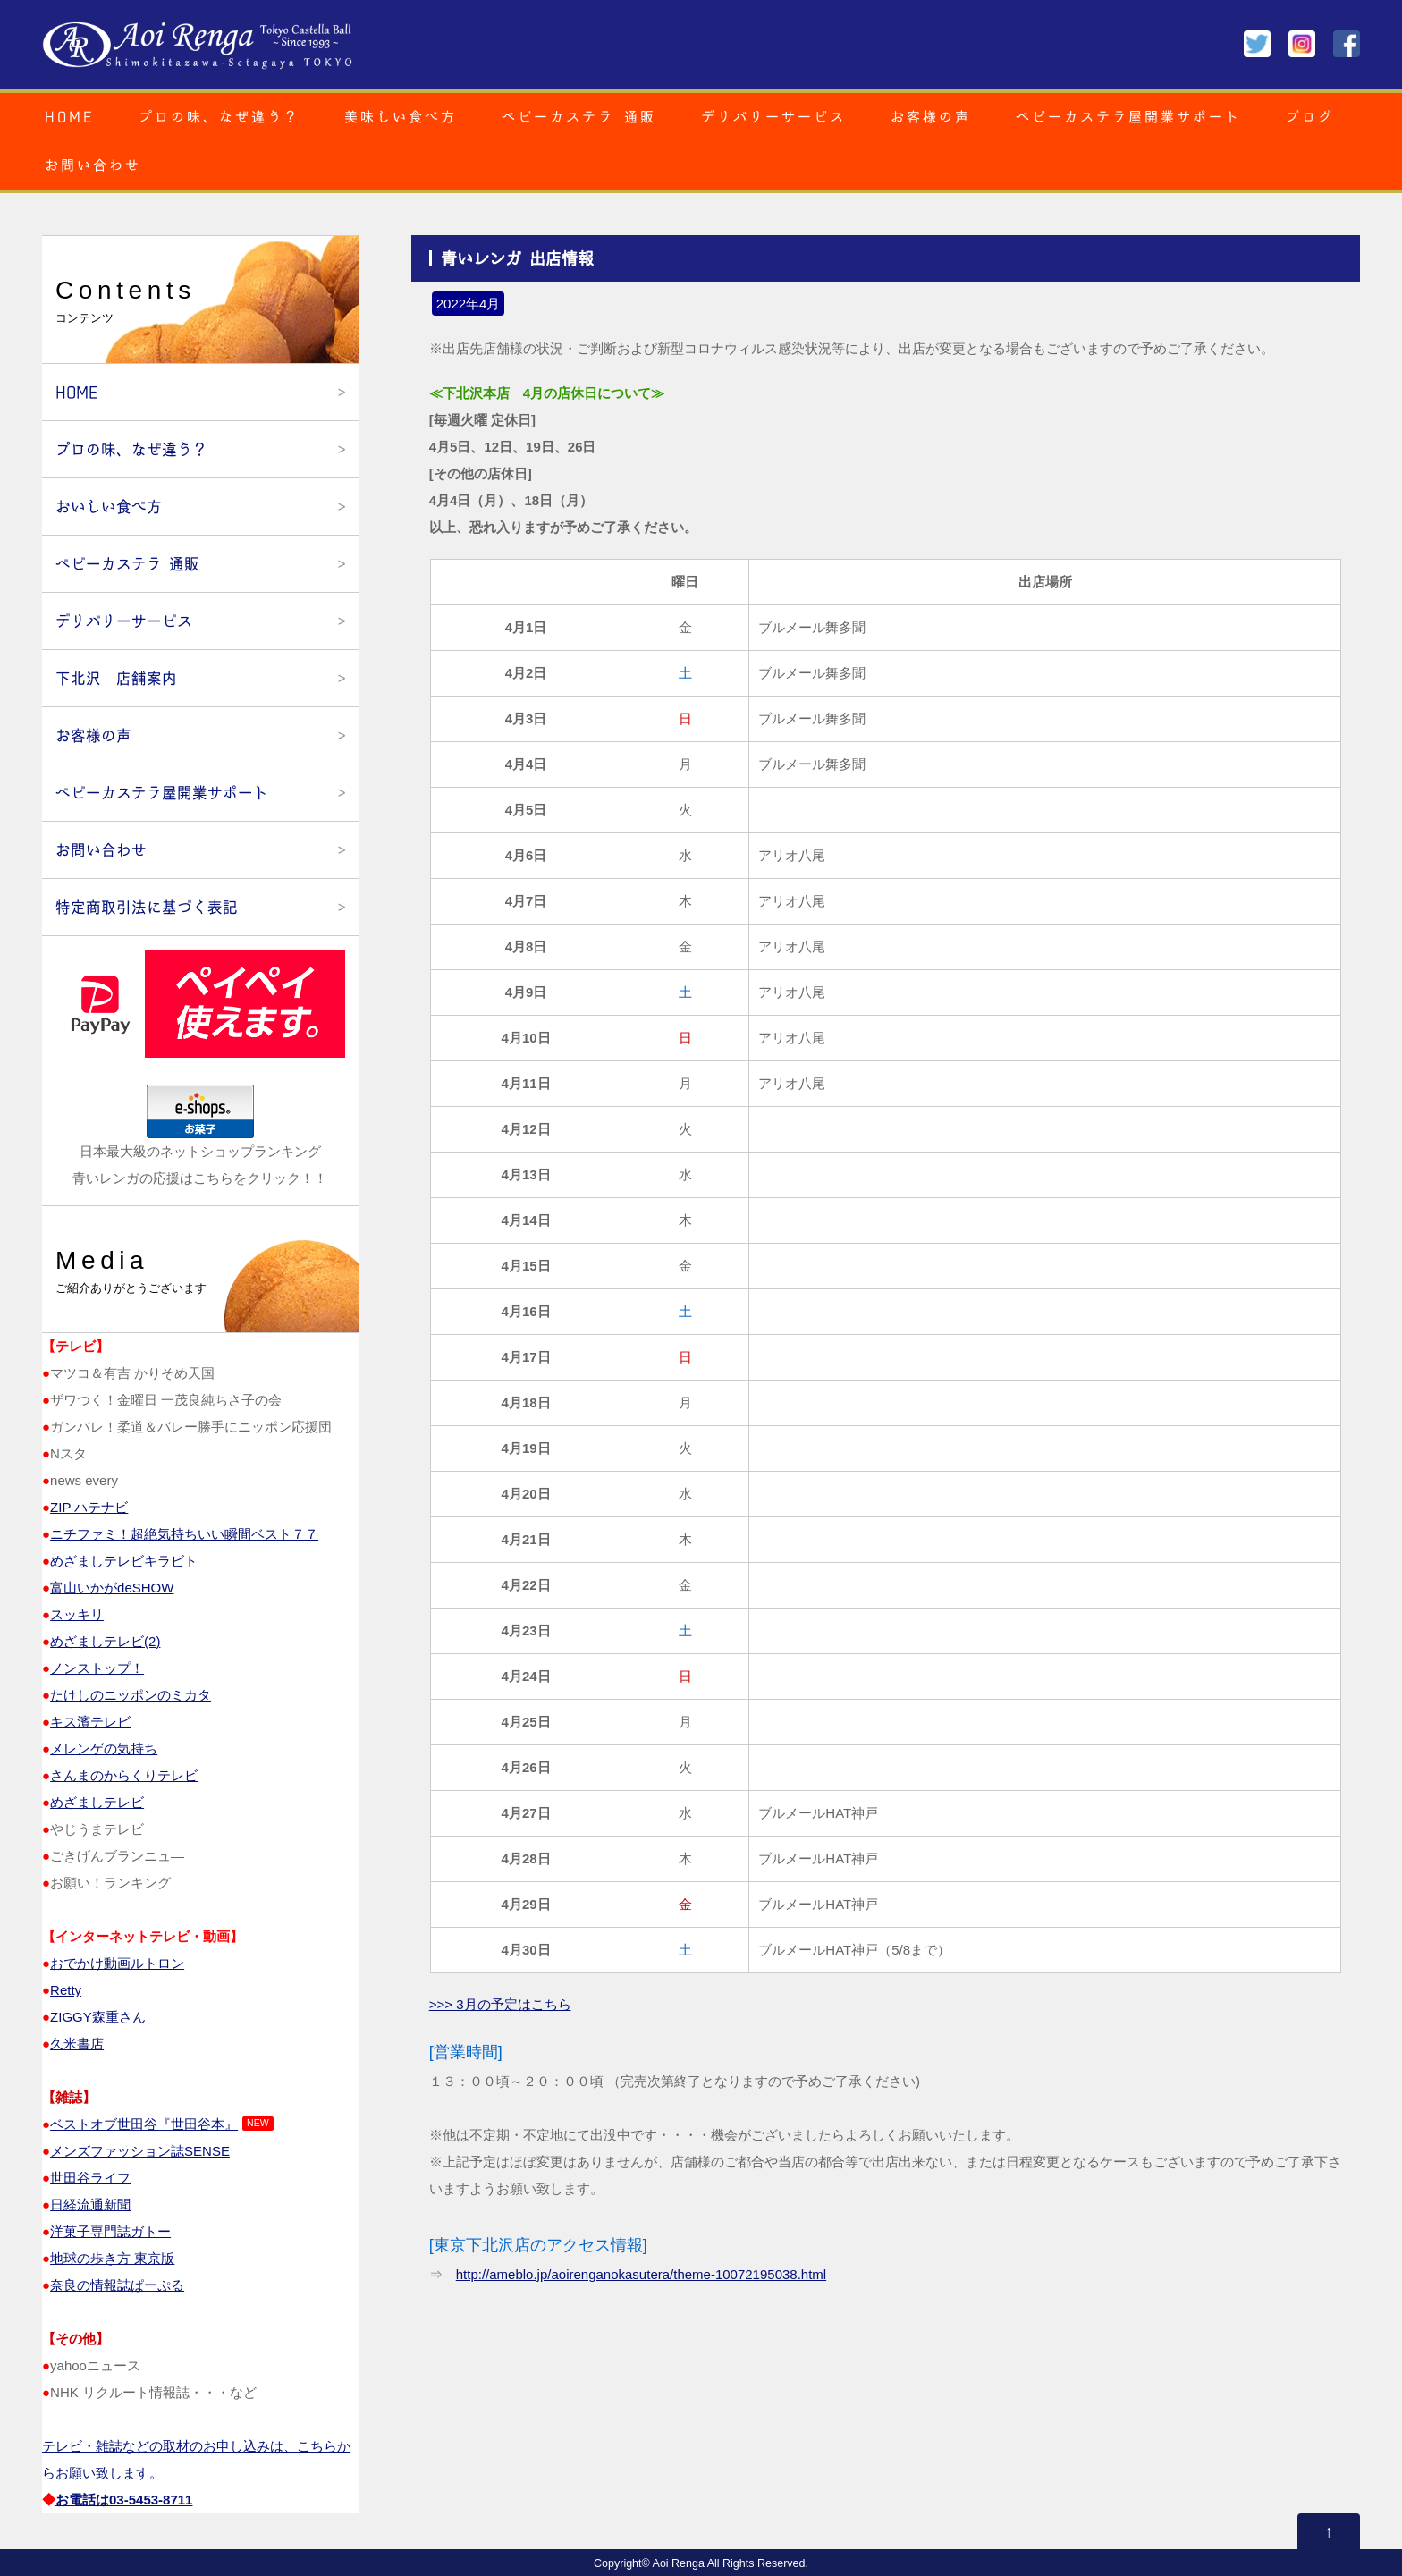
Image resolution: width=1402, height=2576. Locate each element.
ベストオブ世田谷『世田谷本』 (144, 2124)
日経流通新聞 (90, 2204)
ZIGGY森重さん (98, 2016)
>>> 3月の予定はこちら (500, 2004)
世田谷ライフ (90, 2177)
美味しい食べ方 (400, 116)
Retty (65, 1989)
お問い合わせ (93, 165)
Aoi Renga (679, 2563)
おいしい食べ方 (108, 506)
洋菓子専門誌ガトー (110, 2231)
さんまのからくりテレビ (124, 1775)
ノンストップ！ (97, 1668)
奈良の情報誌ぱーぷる (117, 2285)
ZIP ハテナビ (89, 1507)
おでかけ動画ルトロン (117, 1963)
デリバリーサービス (773, 116)
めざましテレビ (97, 1802)
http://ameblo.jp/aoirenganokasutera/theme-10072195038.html (641, 2274)
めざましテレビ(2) (105, 1641)
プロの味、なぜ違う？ (219, 116)
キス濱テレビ (90, 1721)
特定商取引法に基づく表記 (146, 907)
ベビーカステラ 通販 (579, 116)
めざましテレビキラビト (124, 1560)
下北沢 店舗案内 (116, 678)
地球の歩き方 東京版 (112, 2258)
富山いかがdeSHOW (111, 1587)
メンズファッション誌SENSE (140, 2150)
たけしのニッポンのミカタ (130, 1694)
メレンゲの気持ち (103, 1748)
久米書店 (77, 2043)
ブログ (1310, 116)
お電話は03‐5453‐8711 (123, 2499)
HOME (69, 116)
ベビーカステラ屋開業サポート (1128, 116)
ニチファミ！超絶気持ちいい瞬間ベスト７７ (184, 1533)
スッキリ (77, 1614)
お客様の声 (931, 116)
